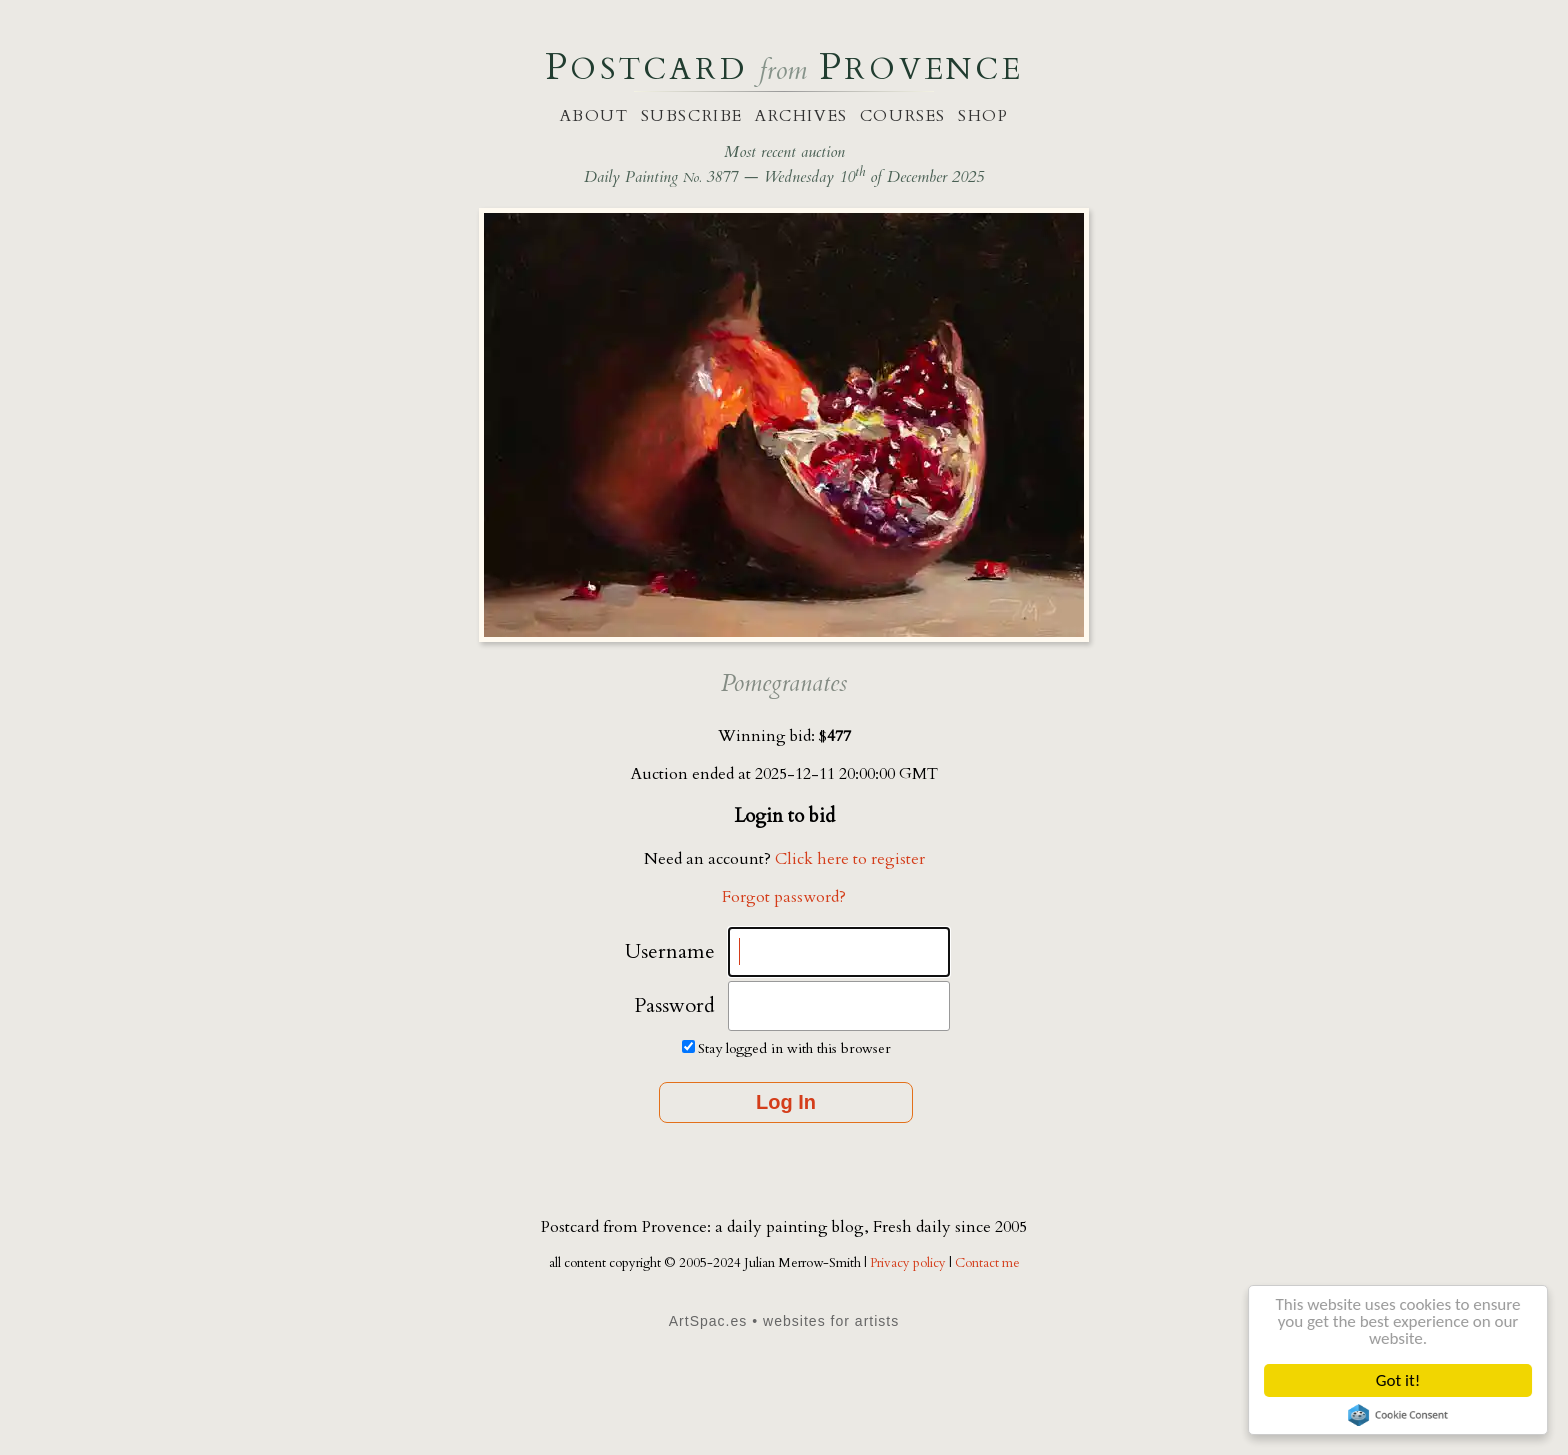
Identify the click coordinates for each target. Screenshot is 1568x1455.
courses (903, 116)
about (594, 116)
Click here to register (850, 859)
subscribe (692, 116)
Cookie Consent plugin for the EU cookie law (1398, 1415)
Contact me (987, 1263)
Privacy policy (909, 1263)
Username (670, 951)
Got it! (1398, 1380)
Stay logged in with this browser (794, 1048)
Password (674, 1005)
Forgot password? (784, 897)
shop (983, 116)
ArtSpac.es (708, 1321)
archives (801, 116)
